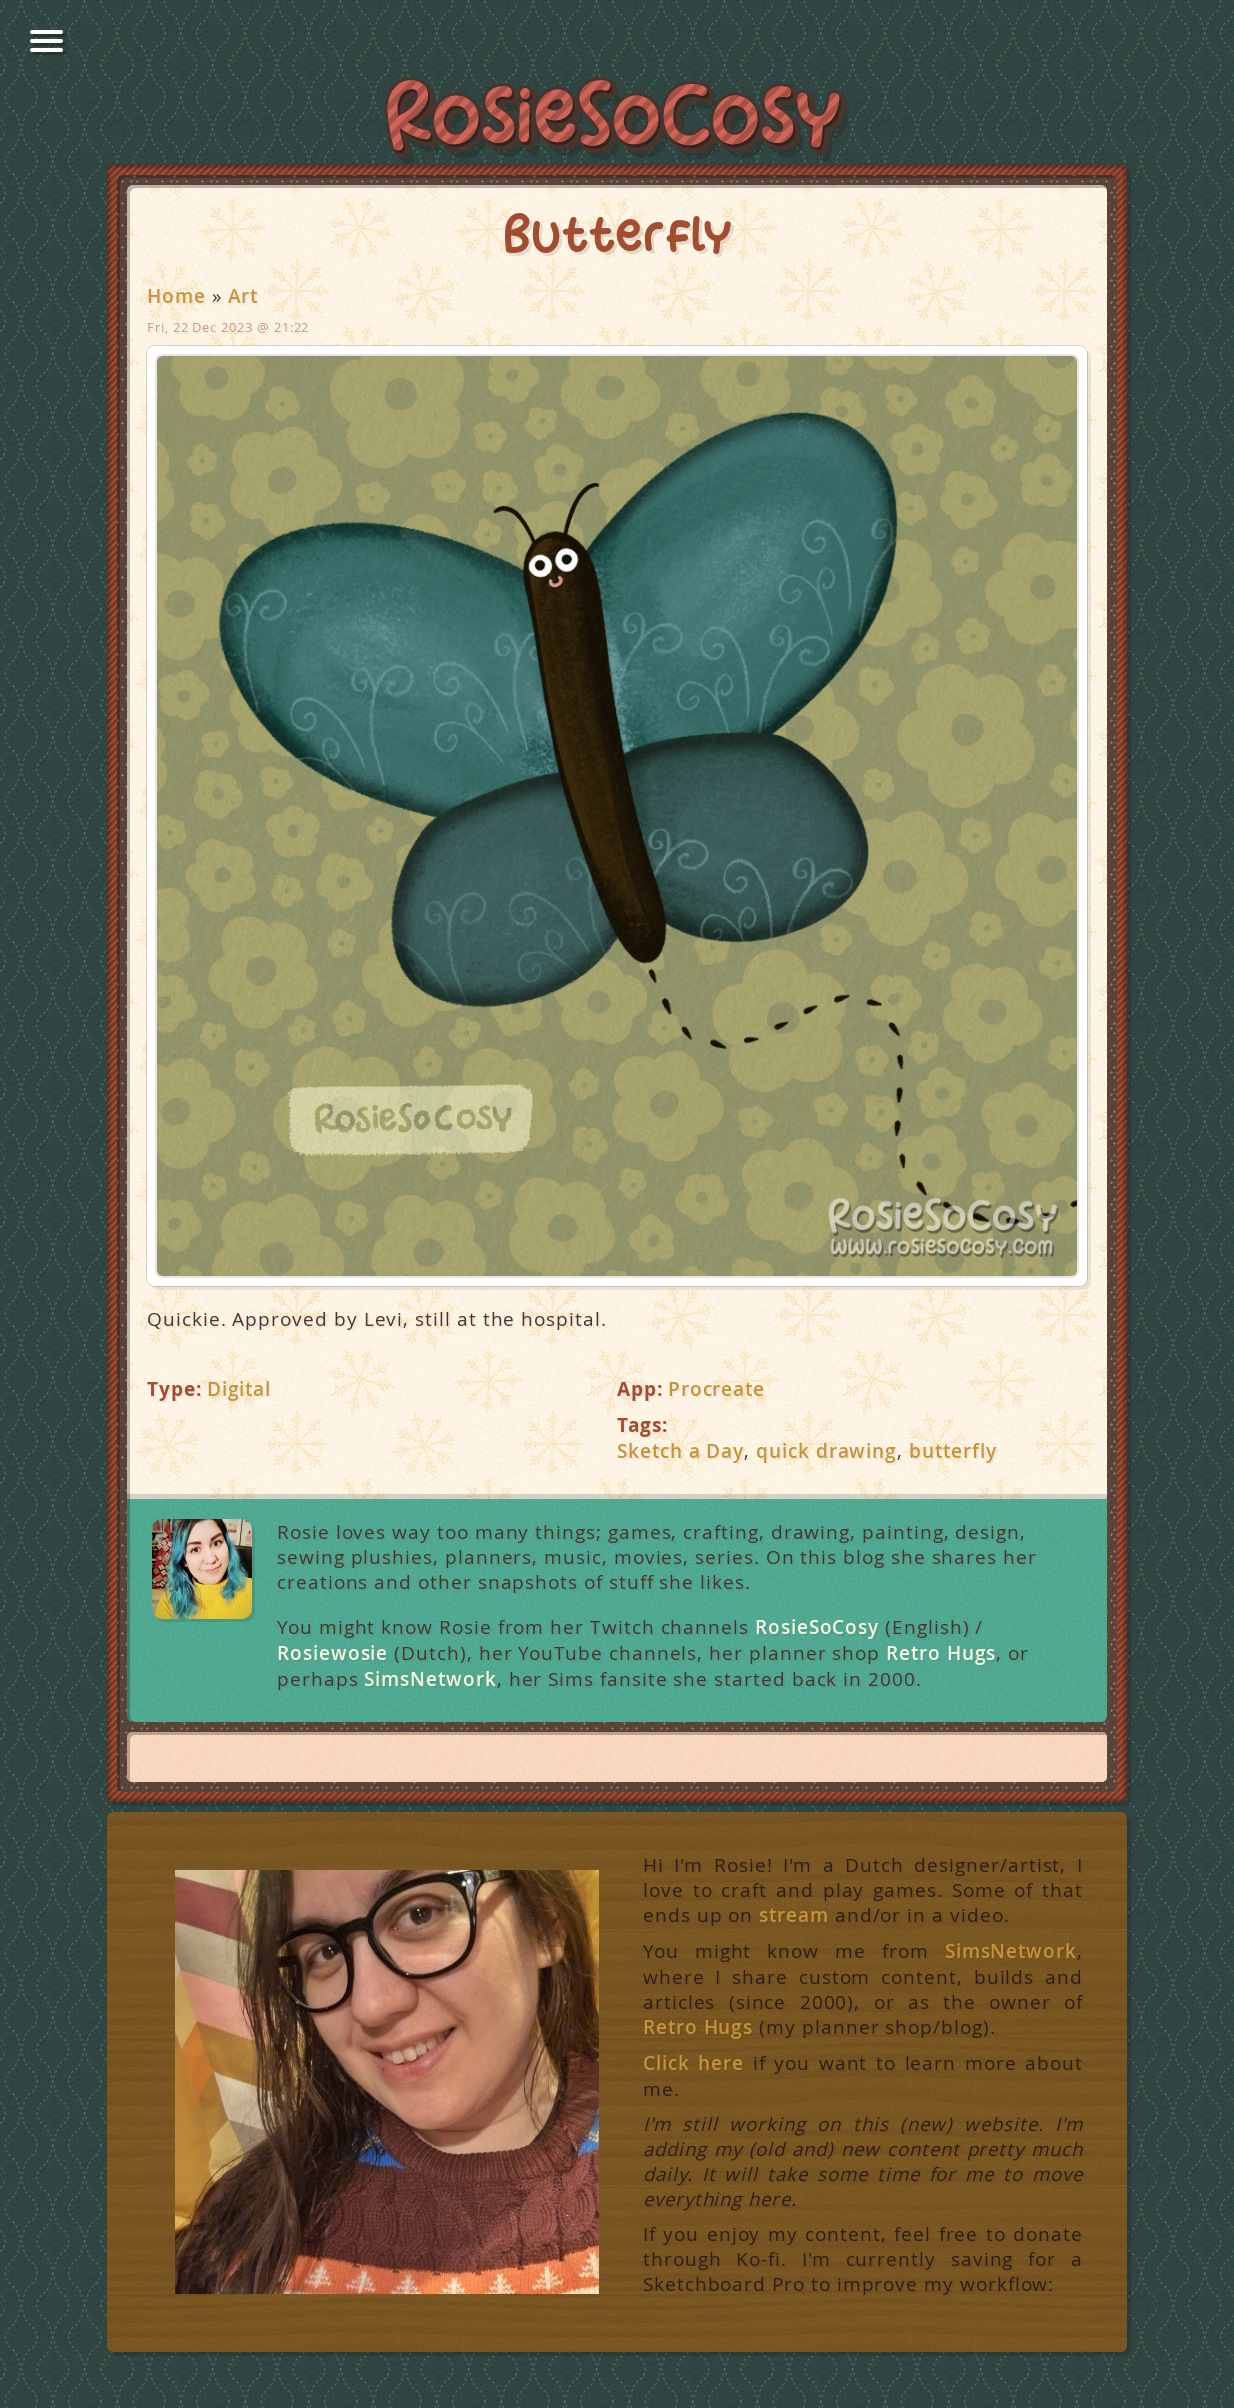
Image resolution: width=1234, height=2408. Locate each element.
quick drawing (826, 1451)
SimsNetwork (430, 1679)
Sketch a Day (680, 1451)
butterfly (952, 1451)
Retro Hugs (941, 1653)
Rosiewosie (332, 1653)
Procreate (716, 1389)
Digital (239, 1389)
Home (176, 296)
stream (794, 1915)
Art (243, 296)
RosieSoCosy (617, 121)
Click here (693, 2063)
